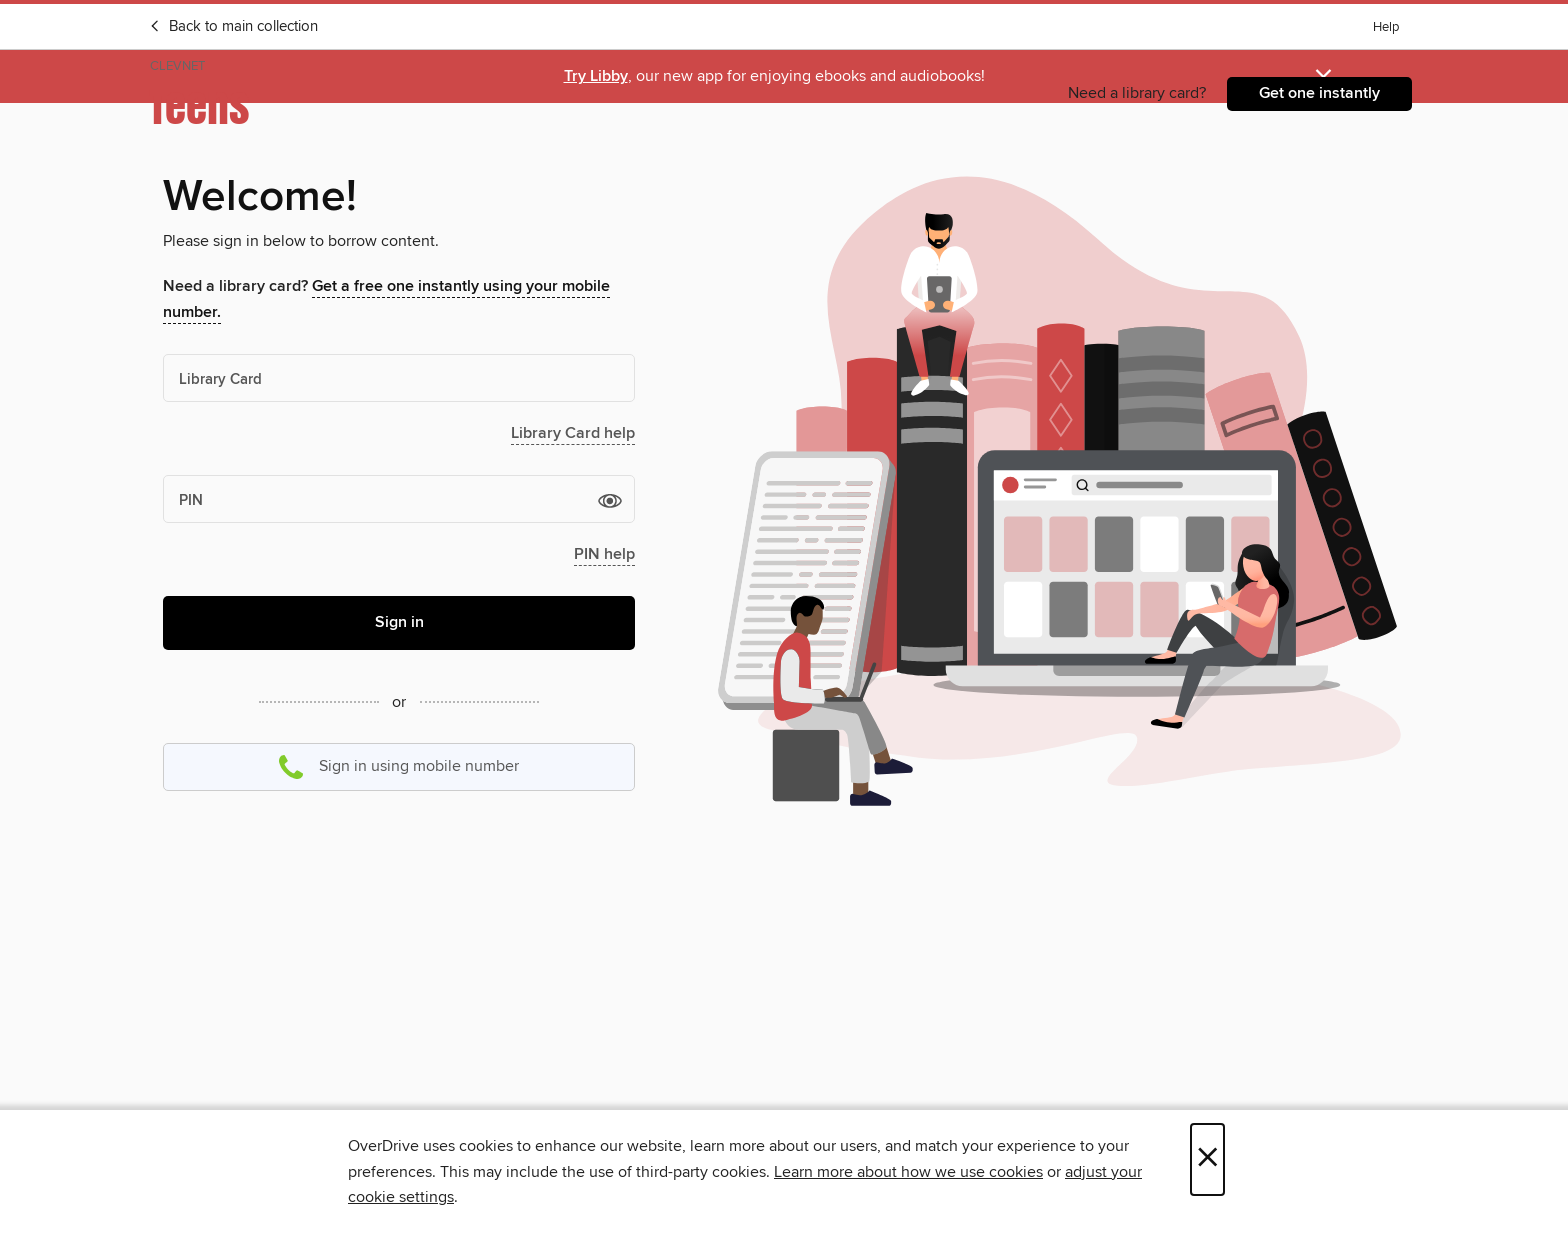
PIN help (604, 554)
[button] (610, 500)
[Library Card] (399, 378)
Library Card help (573, 433)
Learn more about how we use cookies (908, 1172)
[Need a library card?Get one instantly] (1319, 94)
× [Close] (1207, 1159)
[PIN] (399, 499)
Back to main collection (233, 27)
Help (1386, 27)
